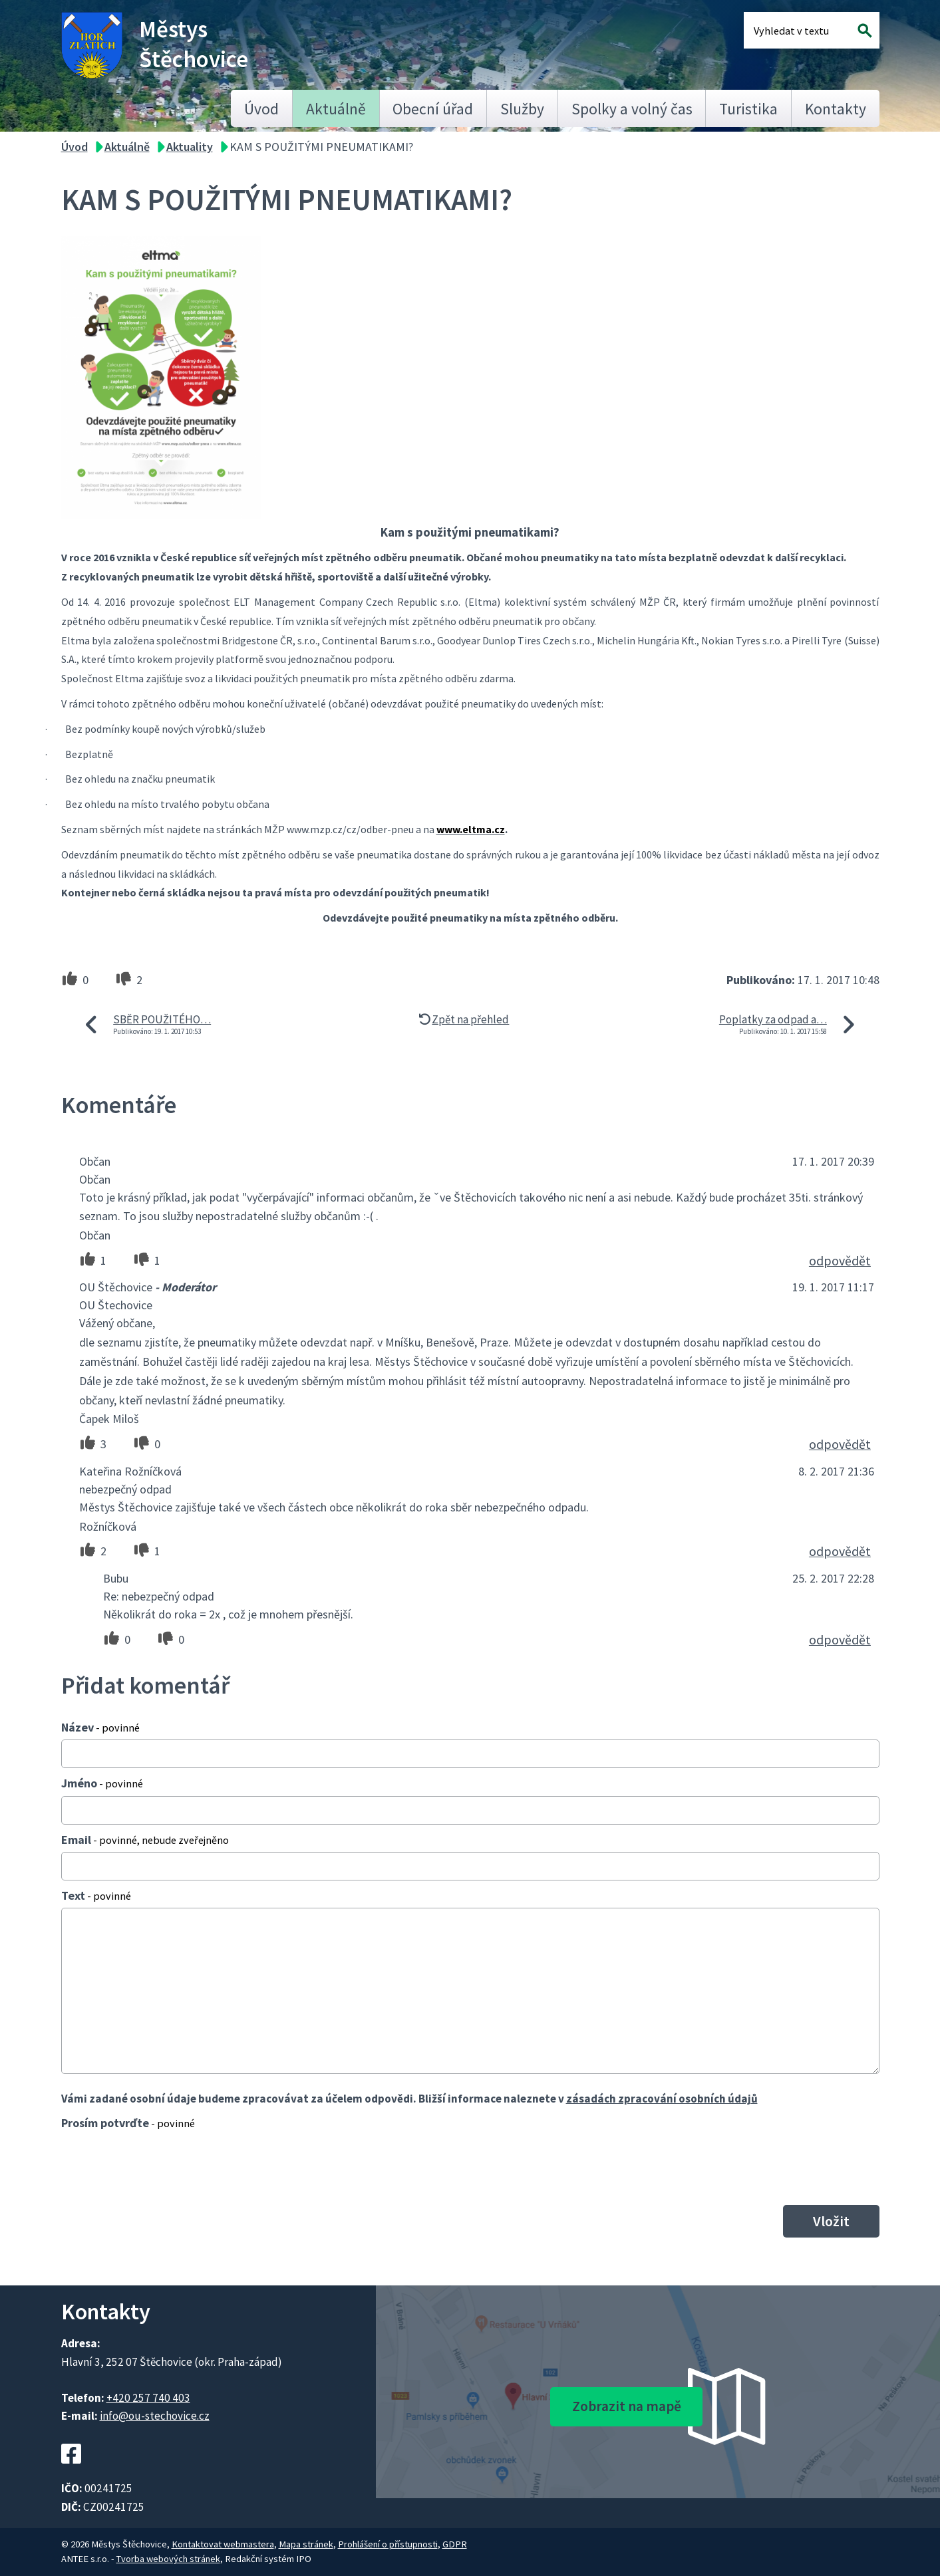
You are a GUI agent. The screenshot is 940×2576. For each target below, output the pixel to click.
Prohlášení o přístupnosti (388, 2544)
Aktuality (189, 146)
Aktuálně (336, 108)
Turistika (748, 108)
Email (145, 1839)
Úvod (261, 108)
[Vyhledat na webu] (864, 30)
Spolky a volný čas (632, 108)
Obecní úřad (432, 108)
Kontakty (835, 108)
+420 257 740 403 (148, 2397)
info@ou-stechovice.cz (155, 2415)
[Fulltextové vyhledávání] (797, 30)
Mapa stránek (306, 2544)
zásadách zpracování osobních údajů (662, 2098)
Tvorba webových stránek (168, 2559)
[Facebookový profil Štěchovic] (71, 2471)
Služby (522, 108)
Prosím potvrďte (128, 2122)
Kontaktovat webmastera (223, 2544)
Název (100, 1727)
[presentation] (162, 2167)
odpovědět (840, 1261)
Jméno (102, 1783)
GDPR (454, 2544)
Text (96, 1895)
